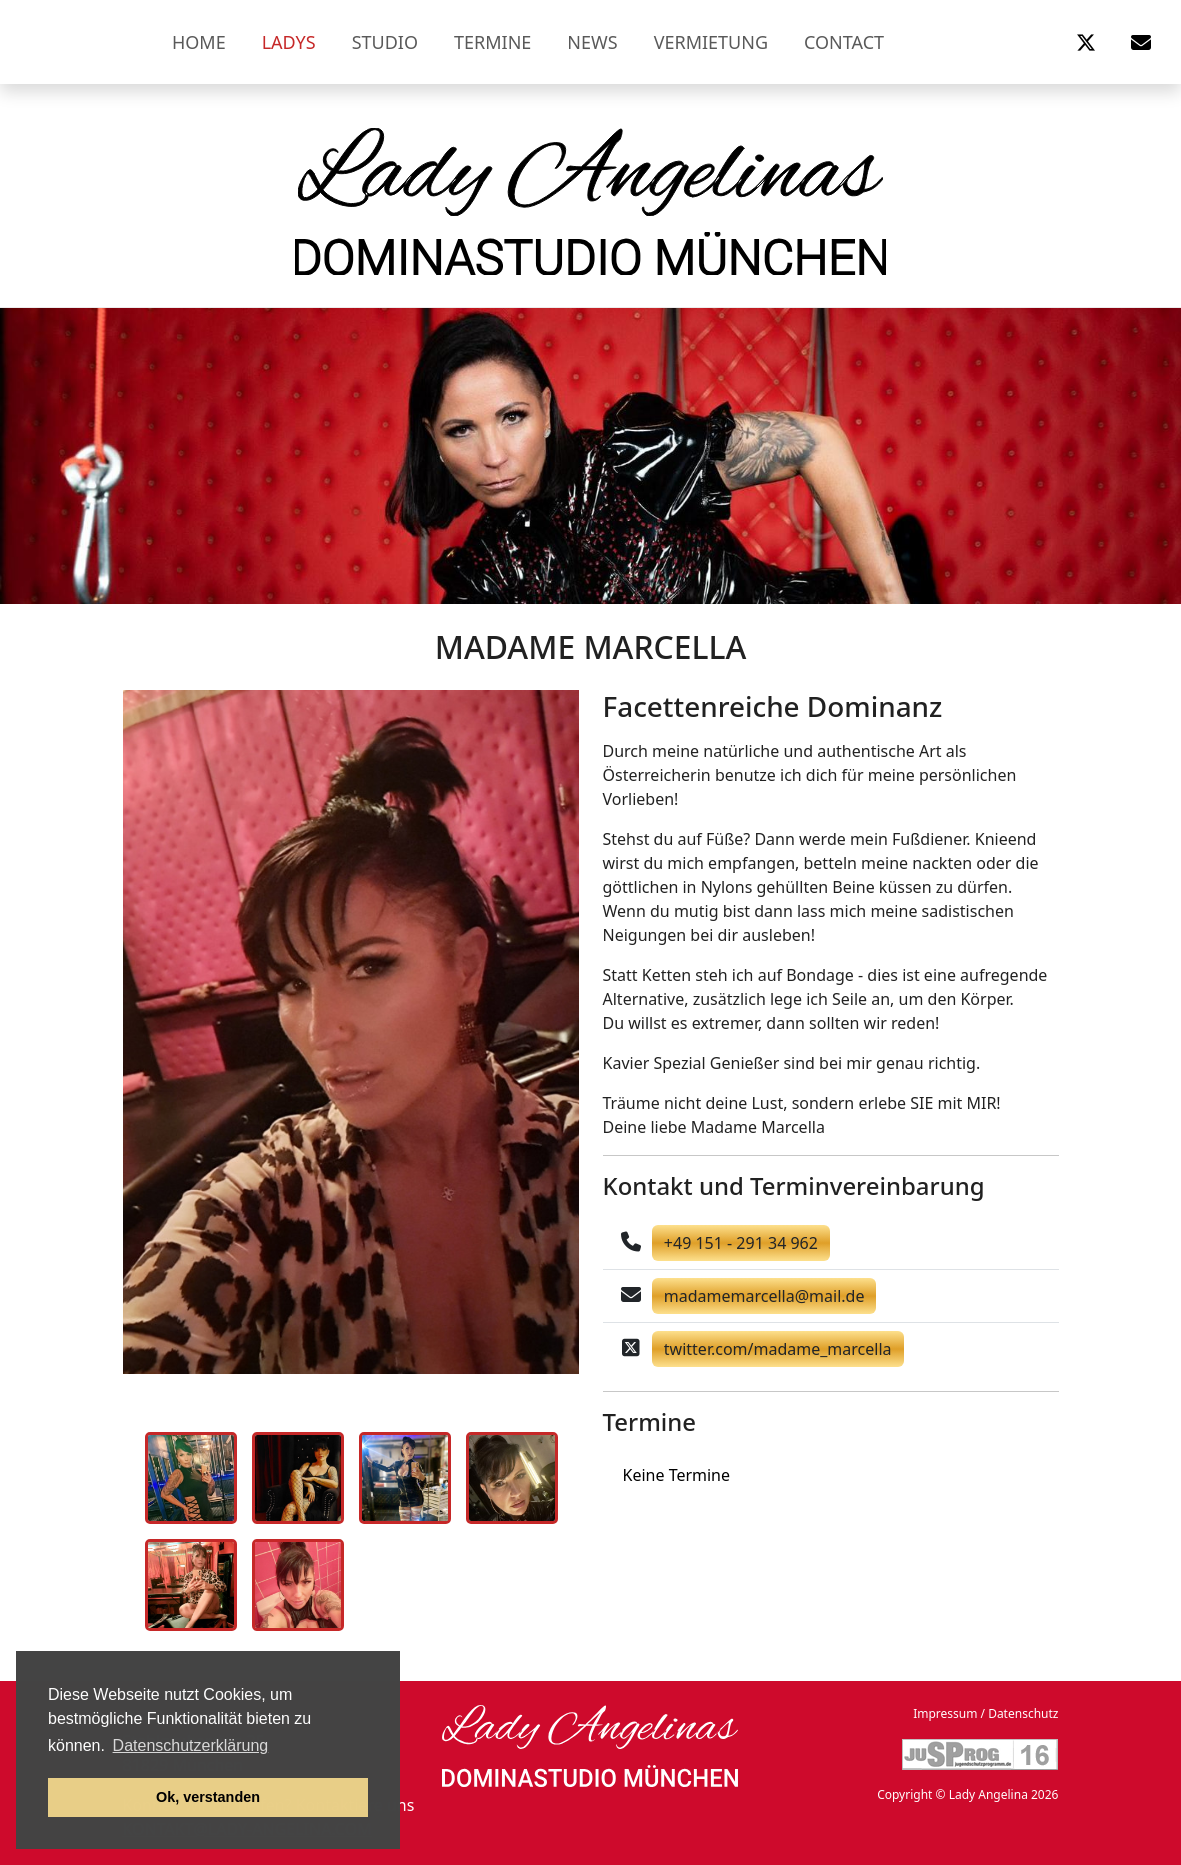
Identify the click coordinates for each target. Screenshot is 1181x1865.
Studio (385, 42)
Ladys (289, 42)
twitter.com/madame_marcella (778, 1349)
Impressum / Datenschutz (985, 1713)
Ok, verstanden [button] (208, 1797)
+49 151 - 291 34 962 (741, 1243)
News (592, 42)
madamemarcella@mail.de (764, 1296)
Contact (844, 42)
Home (199, 42)
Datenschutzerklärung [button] (191, 1745)
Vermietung (711, 42)
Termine (492, 42)
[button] (1086, 42)
